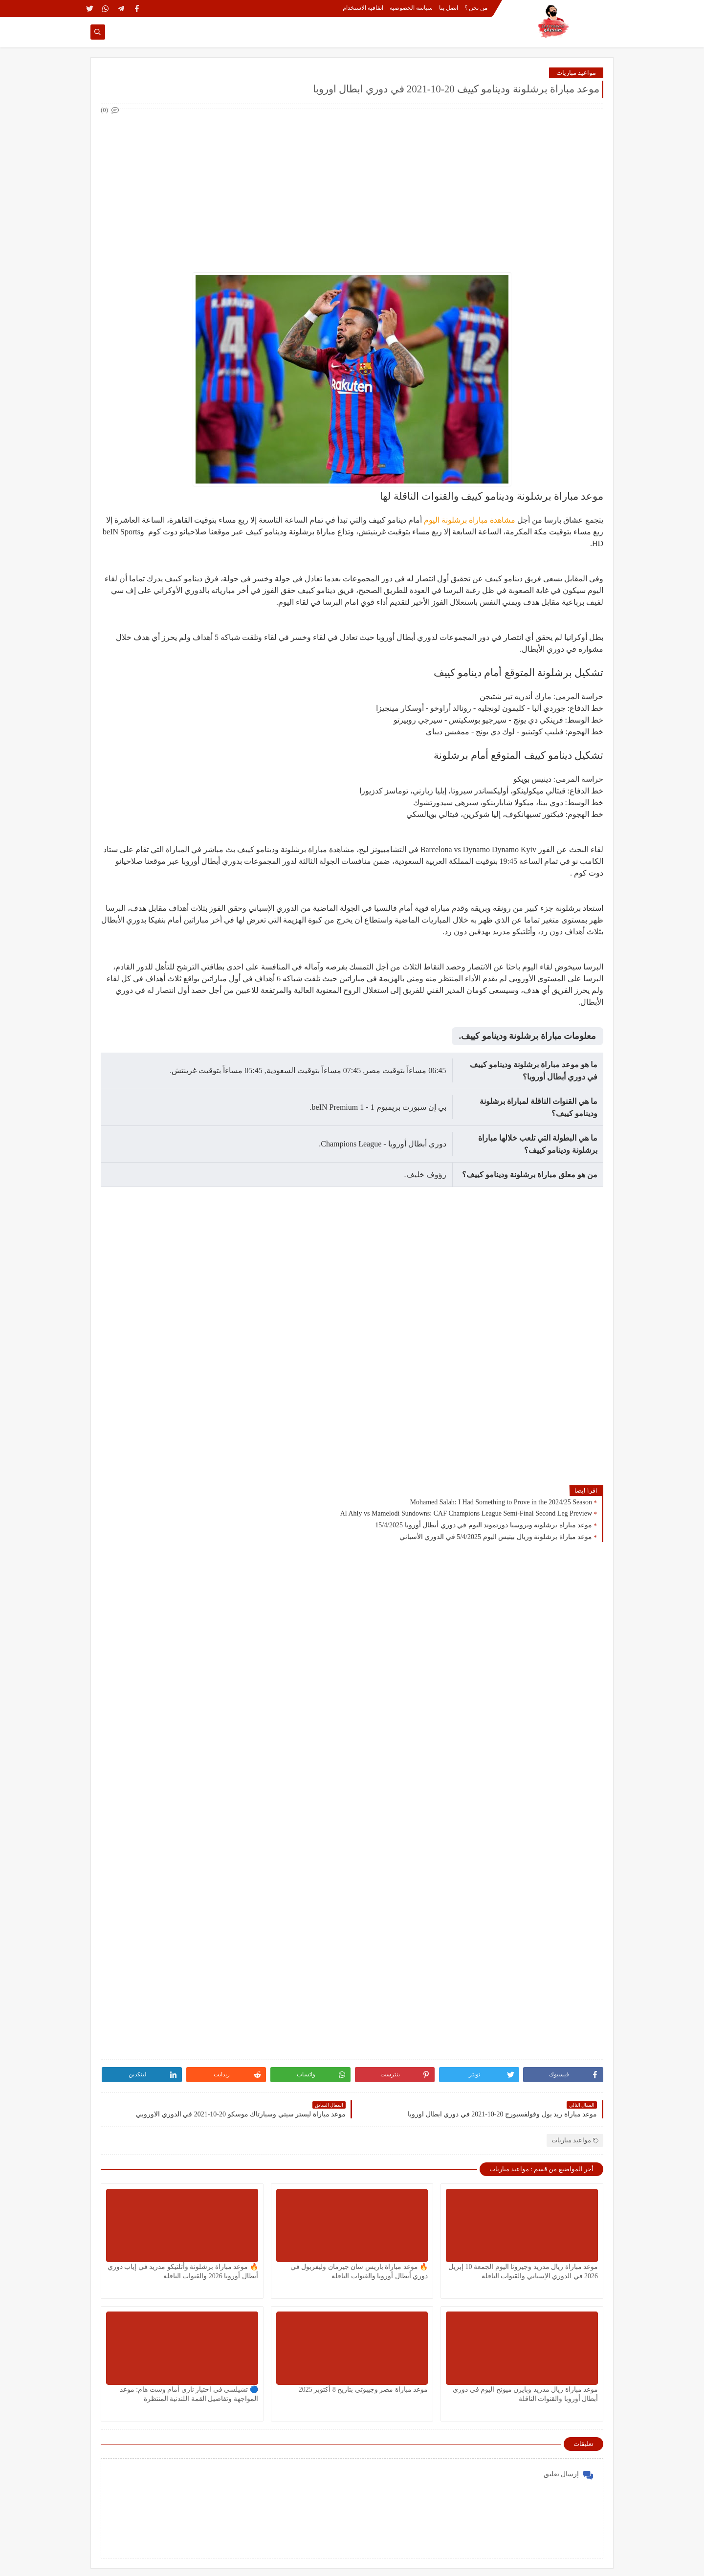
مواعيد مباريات (576, 72)
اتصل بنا (448, 7)
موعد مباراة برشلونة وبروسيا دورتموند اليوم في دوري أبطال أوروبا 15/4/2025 (483, 1525)
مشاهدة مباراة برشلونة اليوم (469, 520)
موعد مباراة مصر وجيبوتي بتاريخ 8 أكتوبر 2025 (363, 2389)
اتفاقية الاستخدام (363, 7)
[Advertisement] (351, 184)
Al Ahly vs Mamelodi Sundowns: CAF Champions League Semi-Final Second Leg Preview (466, 1513)
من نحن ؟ (475, 7)
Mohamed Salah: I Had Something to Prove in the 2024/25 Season (501, 1502)
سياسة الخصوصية (411, 7)
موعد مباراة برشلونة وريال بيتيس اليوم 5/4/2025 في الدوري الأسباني (495, 1537)
